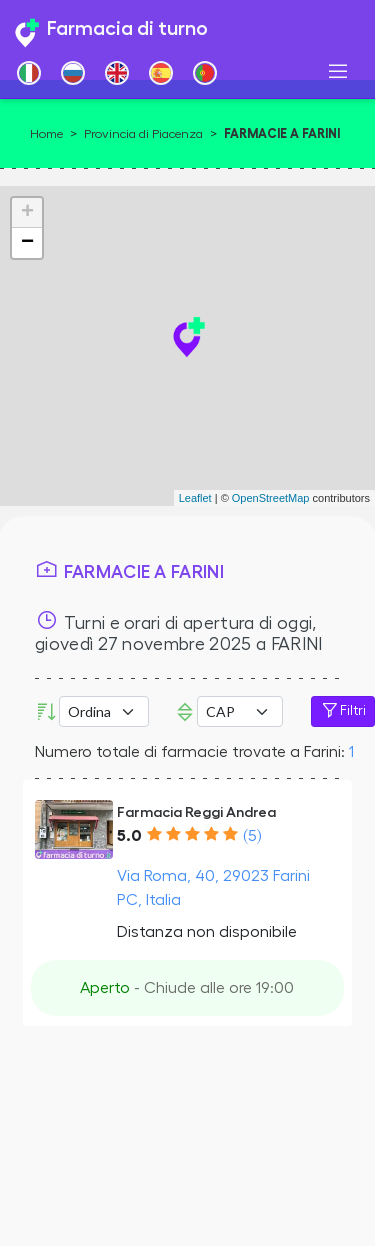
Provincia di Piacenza (143, 134)
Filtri (343, 711)
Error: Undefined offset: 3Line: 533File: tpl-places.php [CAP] (240, 711)
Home (46, 134)
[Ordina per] (104, 711)
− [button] (27, 243)
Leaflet (195, 498)
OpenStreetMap (271, 498)
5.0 (129, 836)
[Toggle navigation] (338, 71)
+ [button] (27, 213)
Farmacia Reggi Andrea (196, 812)
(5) (252, 836)
